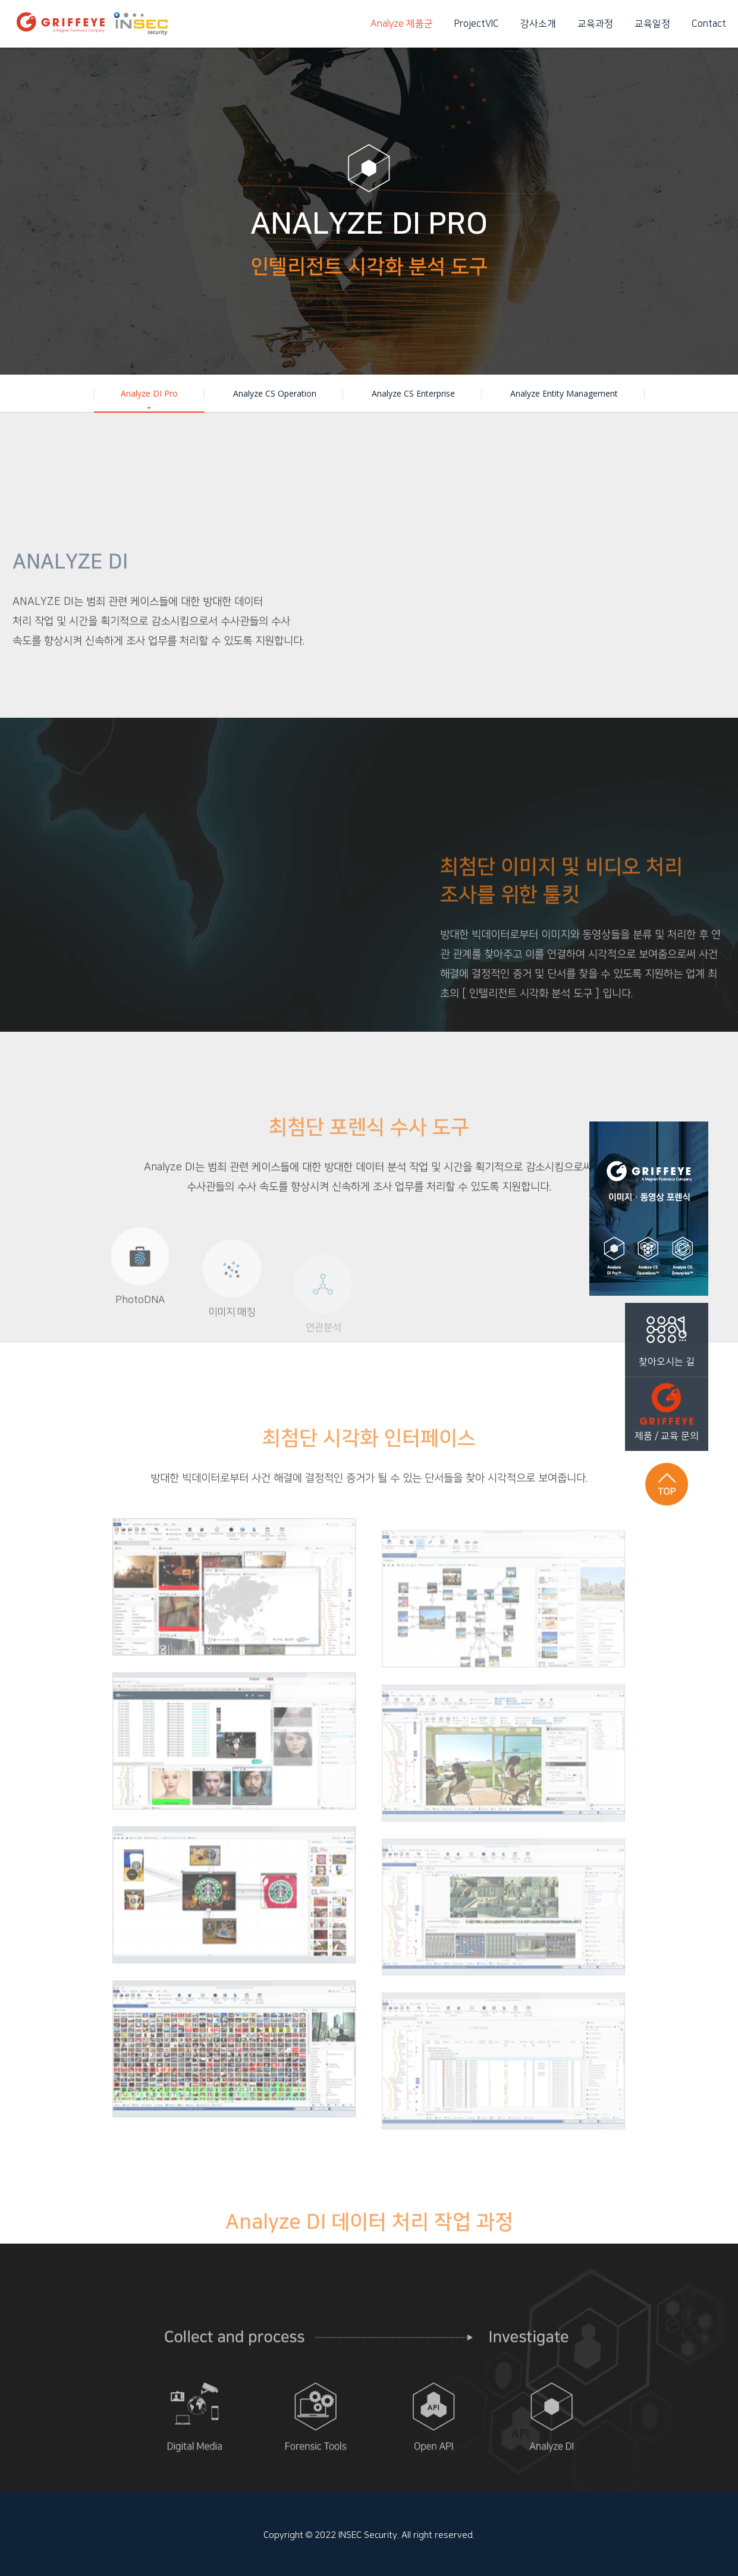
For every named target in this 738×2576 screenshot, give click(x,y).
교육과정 (595, 23)
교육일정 (652, 23)
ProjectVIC (476, 23)
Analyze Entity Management (564, 393)
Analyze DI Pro (149, 400)
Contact (709, 23)
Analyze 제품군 (401, 23)
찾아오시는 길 (666, 1335)
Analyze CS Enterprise (413, 393)
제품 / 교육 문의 (666, 1409)
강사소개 (538, 23)
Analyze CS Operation (274, 393)
